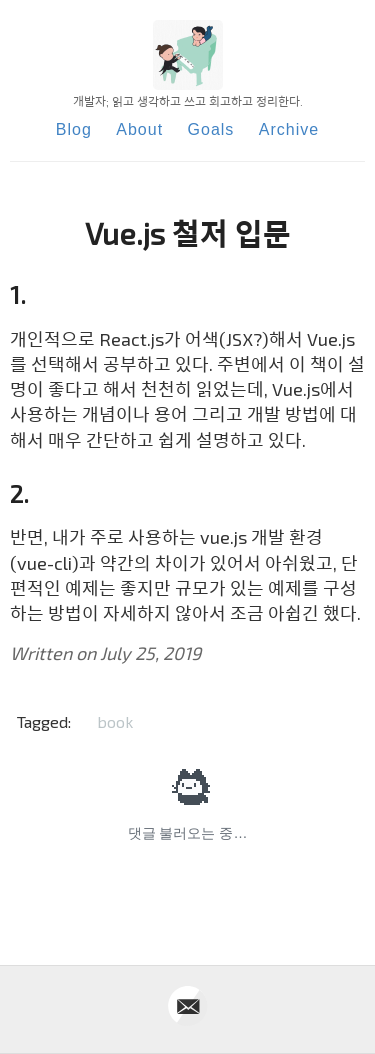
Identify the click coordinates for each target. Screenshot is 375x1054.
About (139, 129)
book (115, 721)
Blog (74, 129)
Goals (211, 129)
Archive (289, 129)
